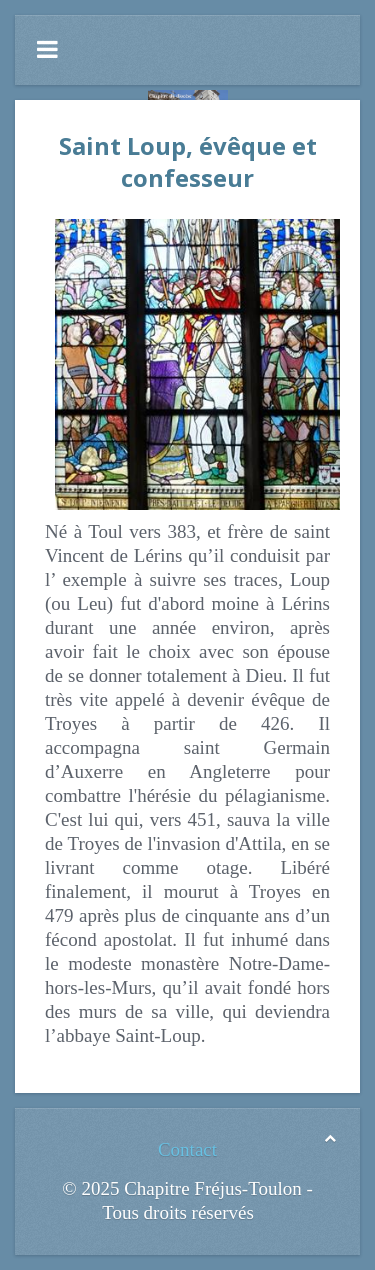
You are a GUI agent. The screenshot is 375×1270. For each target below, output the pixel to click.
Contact (187, 1149)
